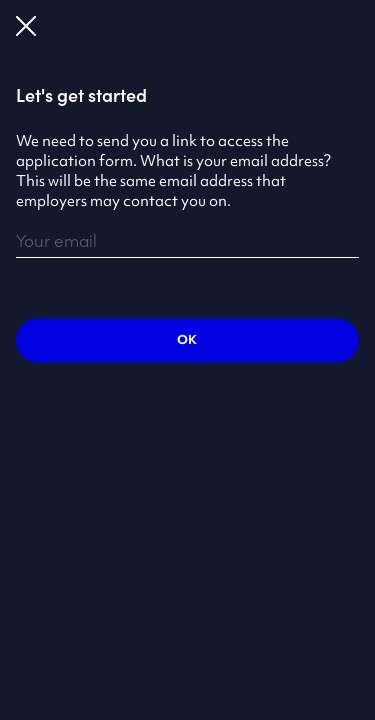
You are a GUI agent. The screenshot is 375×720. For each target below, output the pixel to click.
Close (26, 26)
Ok (187, 339)
